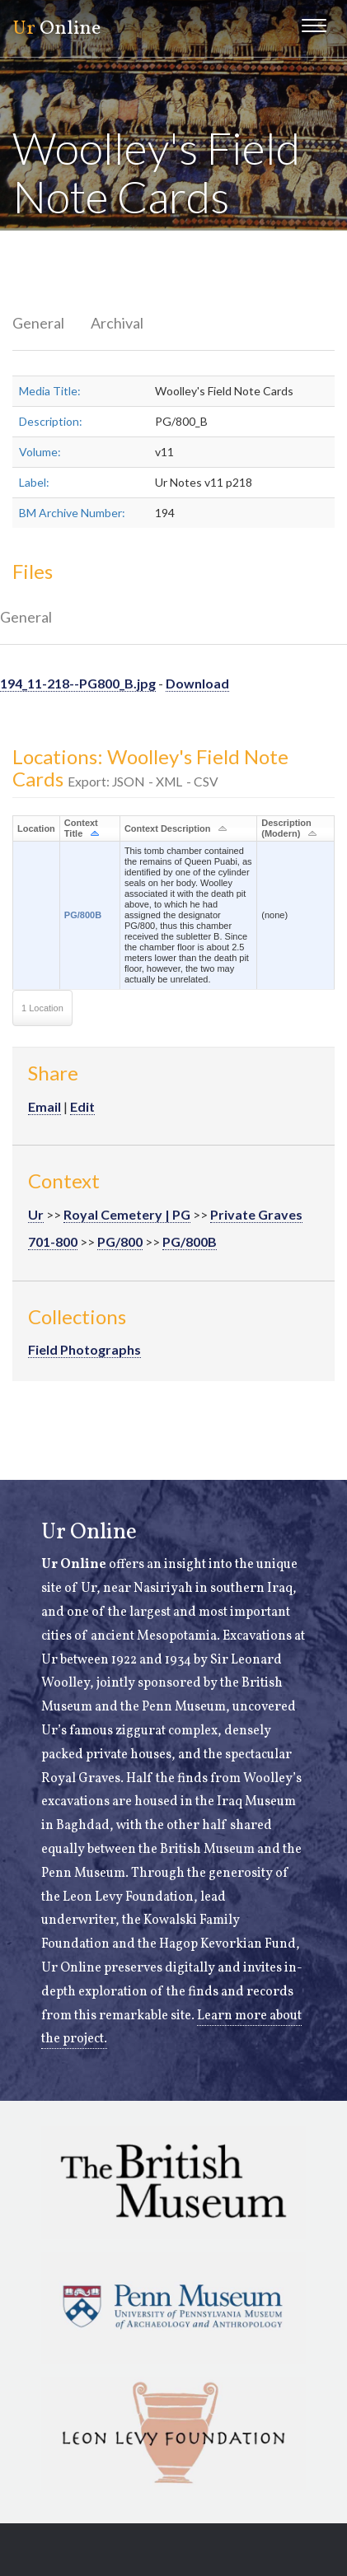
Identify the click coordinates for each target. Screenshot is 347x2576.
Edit (82, 1106)
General (38, 323)
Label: (34, 482)
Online (56, 29)
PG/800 (120, 1241)
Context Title (81, 828)
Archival (117, 323)
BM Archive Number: (72, 513)
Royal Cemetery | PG (126, 1214)
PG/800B (82, 915)
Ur (36, 1214)
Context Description (167, 828)
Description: (50, 421)
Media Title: (50, 391)
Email (44, 1106)
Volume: (40, 452)
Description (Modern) (286, 828)
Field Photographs (84, 1349)
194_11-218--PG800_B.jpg (78, 683)
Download (197, 683)
